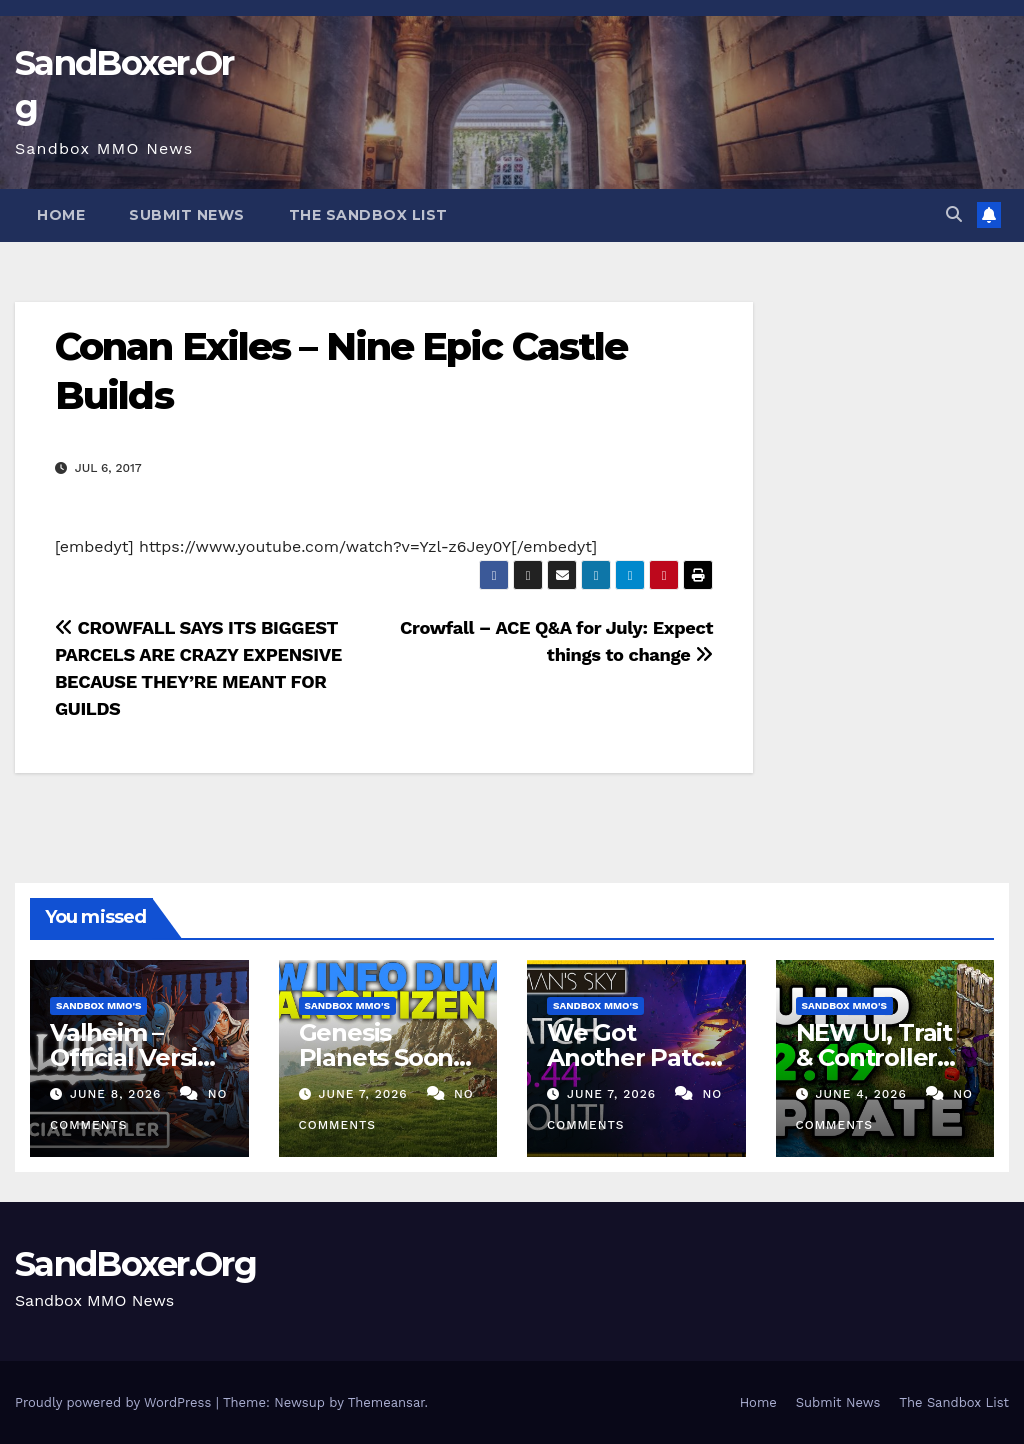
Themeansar (386, 1402)
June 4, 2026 (863, 1094)
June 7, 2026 (365, 1094)
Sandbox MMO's (98, 1005)
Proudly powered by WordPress (115, 1402)
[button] (954, 214)
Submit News (187, 215)
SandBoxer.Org (135, 1264)
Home (61, 215)
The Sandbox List (368, 215)
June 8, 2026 (118, 1094)
